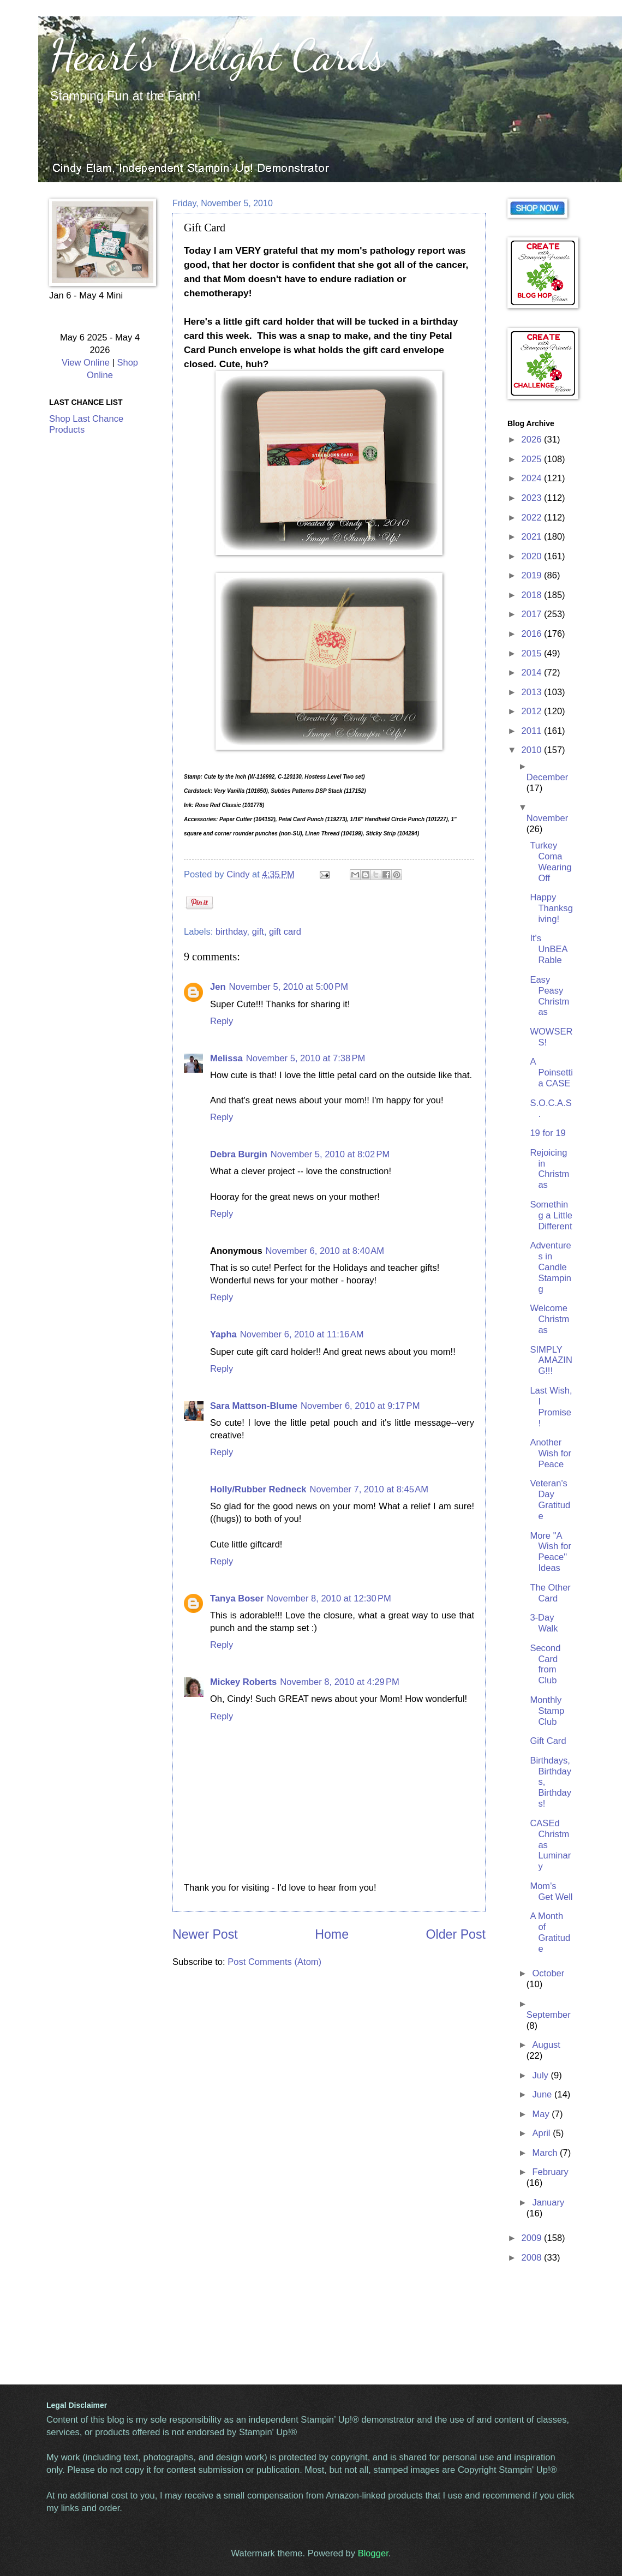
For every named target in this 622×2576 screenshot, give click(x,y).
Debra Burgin (238, 1154)
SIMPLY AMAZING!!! (551, 1360)
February (550, 2172)
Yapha (223, 1334)
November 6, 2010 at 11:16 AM (302, 1334)
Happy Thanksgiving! (551, 908)
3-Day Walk (544, 1623)
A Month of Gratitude (550, 1932)
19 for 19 (547, 1133)
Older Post (456, 1934)
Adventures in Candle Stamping (550, 1267)
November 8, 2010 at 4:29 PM (339, 1682)
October (548, 1973)
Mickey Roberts (243, 1682)
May (542, 2114)
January (548, 2202)
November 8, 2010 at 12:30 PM (329, 1598)
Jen (218, 987)
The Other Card (550, 1593)
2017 (533, 614)
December (547, 777)
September (549, 2015)
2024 (533, 478)
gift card (285, 932)
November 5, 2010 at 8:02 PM (330, 1154)
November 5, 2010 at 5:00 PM (288, 987)
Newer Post (205, 1934)
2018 (533, 595)
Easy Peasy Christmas (549, 996)
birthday (231, 932)
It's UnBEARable (548, 949)
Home (332, 1934)
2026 (533, 439)
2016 (533, 634)
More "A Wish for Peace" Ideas (550, 1552)
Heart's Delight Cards (217, 54)
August (546, 2045)
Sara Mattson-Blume (253, 1406)
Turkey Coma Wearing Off (550, 861)
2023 (533, 498)
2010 (533, 750)
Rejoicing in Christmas (549, 1169)
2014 (533, 672)
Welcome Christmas (549, 1319)
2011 (533, 731)
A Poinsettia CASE (551, 1072)
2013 (533, 692)
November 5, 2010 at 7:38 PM (305, 1058)
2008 (533, 2257)
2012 (533, 711)
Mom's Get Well (551, 1891)
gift (258, 932)
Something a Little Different (551, 1215)
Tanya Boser (237, 1598)
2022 (533, 517)
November (547, 818)
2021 (533, 536)
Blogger (373, 2553)
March (546, 2153)
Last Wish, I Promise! (551, 1407)
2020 (533, 556)
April (542, 2133)
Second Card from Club (545, 1664)
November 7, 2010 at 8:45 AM (369, 1489)
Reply (221, 1021)
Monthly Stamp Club (547, 1711)
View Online (86, 362)
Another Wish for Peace (550, 1453)
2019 (533, 575)
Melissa (226, 1058)
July (541, 2075)
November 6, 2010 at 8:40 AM (325, 1251)
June (543, 2094)
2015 (533, 653)
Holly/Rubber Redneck (258, 1489)
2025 (533, 459)
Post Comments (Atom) (274, 1962)
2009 (533, 2238)
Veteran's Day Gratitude (550, 1499)
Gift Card (548, 1741)
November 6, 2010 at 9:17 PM (360, 1406)
